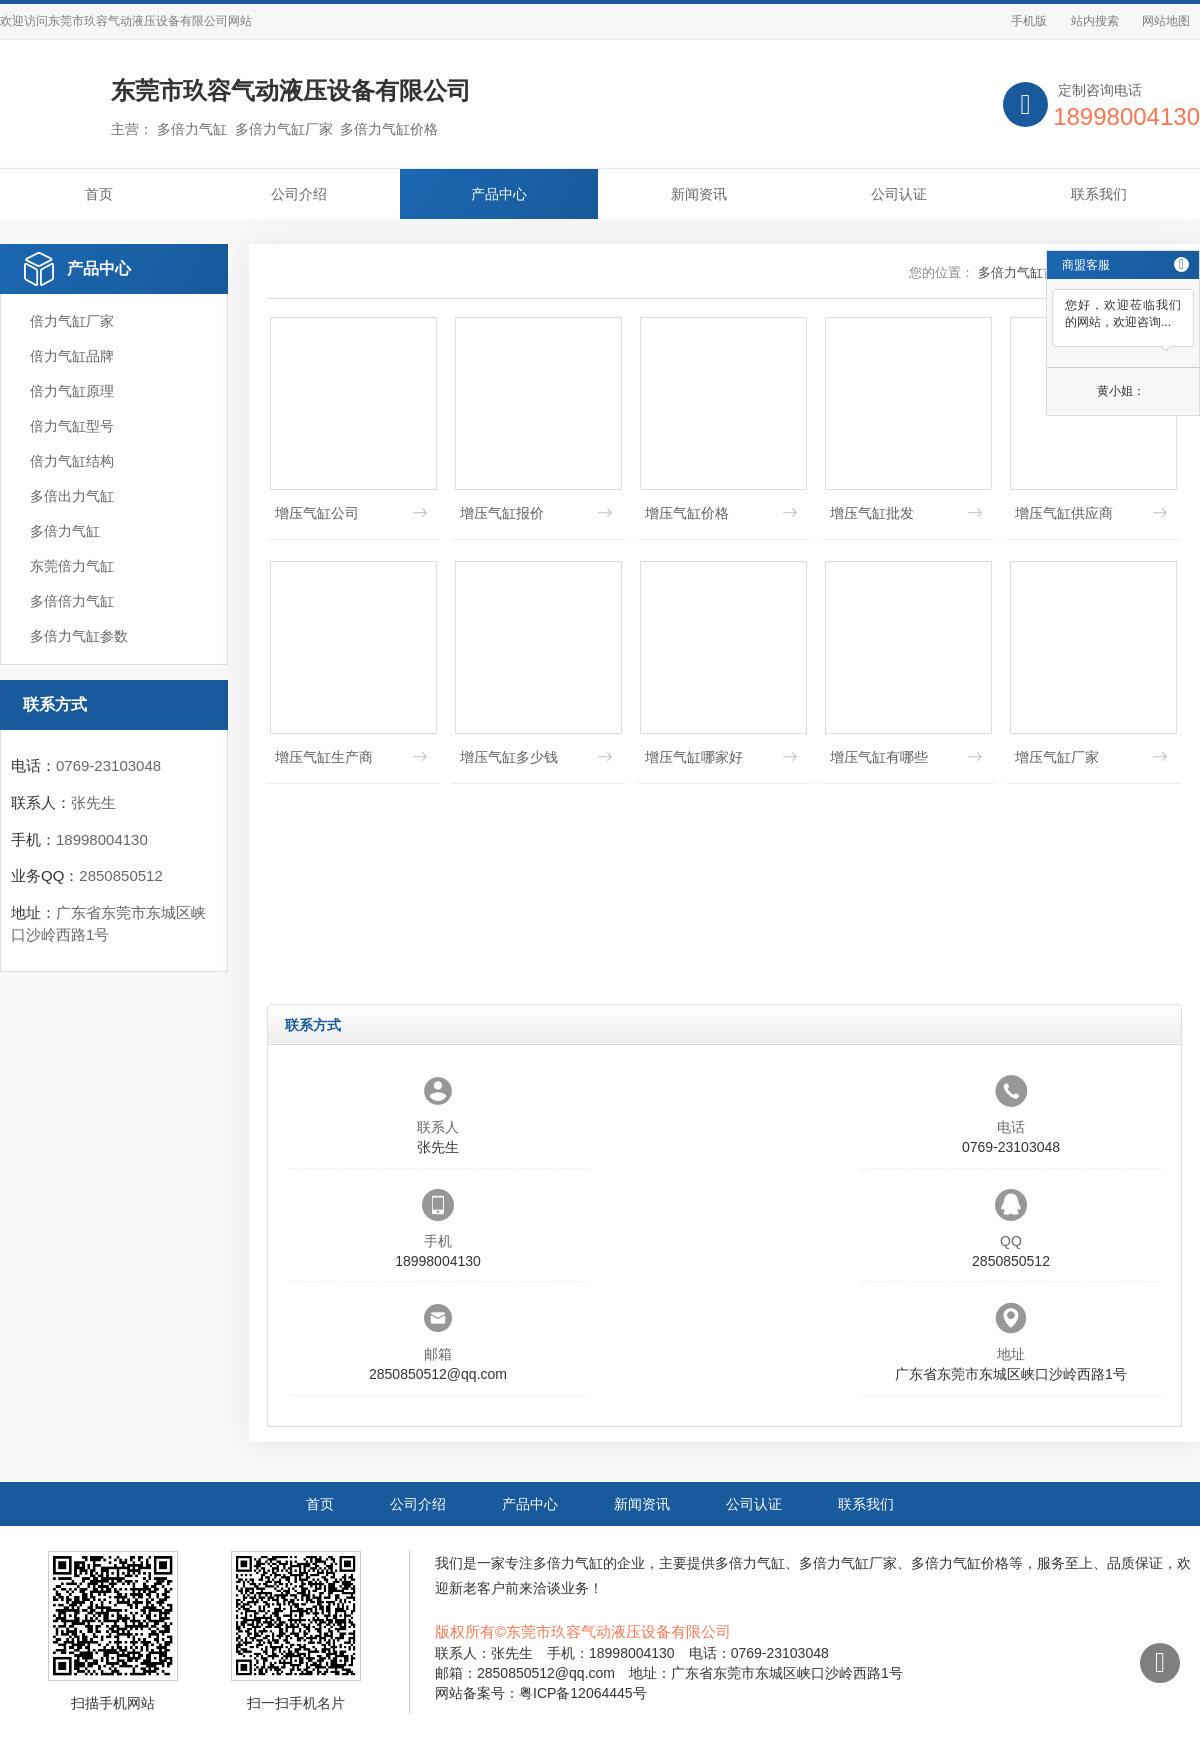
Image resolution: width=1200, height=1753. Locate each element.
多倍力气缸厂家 (848, 1563)
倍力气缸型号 (72, 426)
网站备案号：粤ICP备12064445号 (541, 1693)
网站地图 (1166, 21)
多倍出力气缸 (72, 496)
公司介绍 (299, 194)
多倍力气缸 (65, 531)
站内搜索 (1095, 21)
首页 (99, 194)
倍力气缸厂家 (72, 321)
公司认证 (899, 194)
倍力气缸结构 (72, 461)
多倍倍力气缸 (72, 601)
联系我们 (1099, 194)
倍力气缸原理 (72, 391)
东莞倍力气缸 (72, 566)
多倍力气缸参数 (79, 636)
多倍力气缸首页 (1023, 272)
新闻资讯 (699, 194)
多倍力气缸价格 (960, 1563)
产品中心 (499, 194)
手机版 (1029, 21)
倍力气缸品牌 (72, 356)
